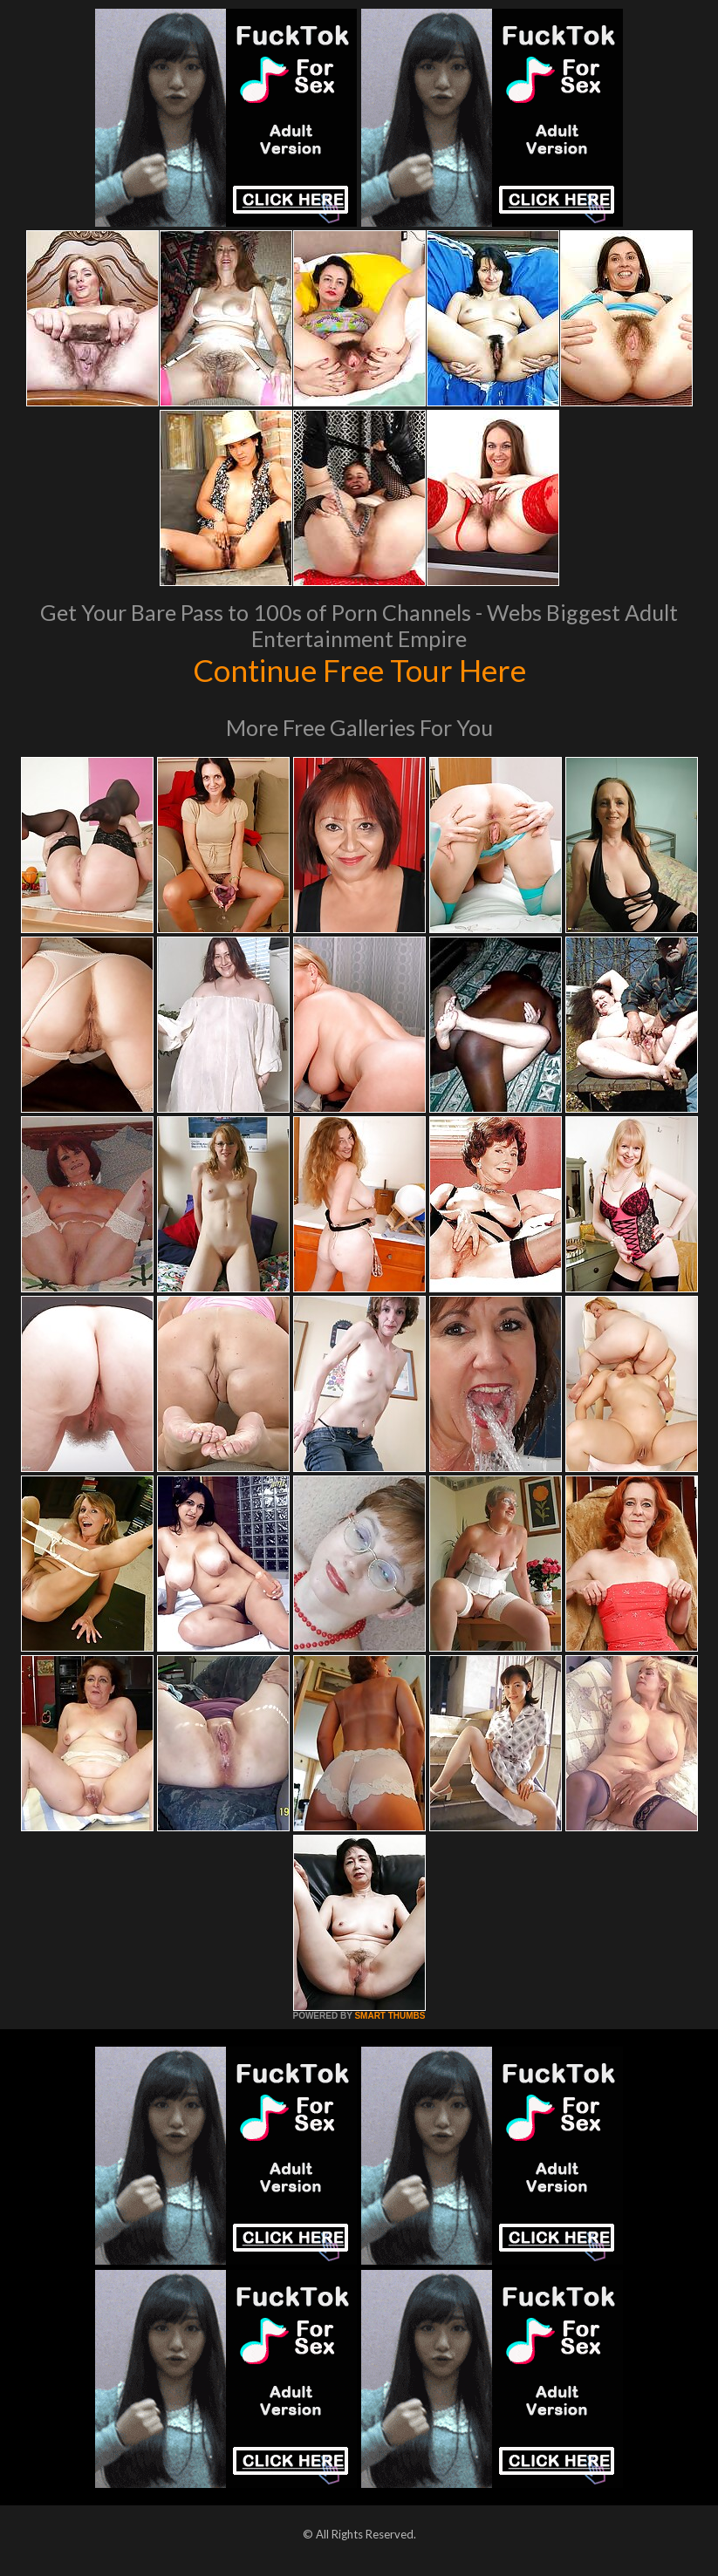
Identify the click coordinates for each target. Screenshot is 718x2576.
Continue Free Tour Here (359, 669)
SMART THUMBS (389, 2016)
